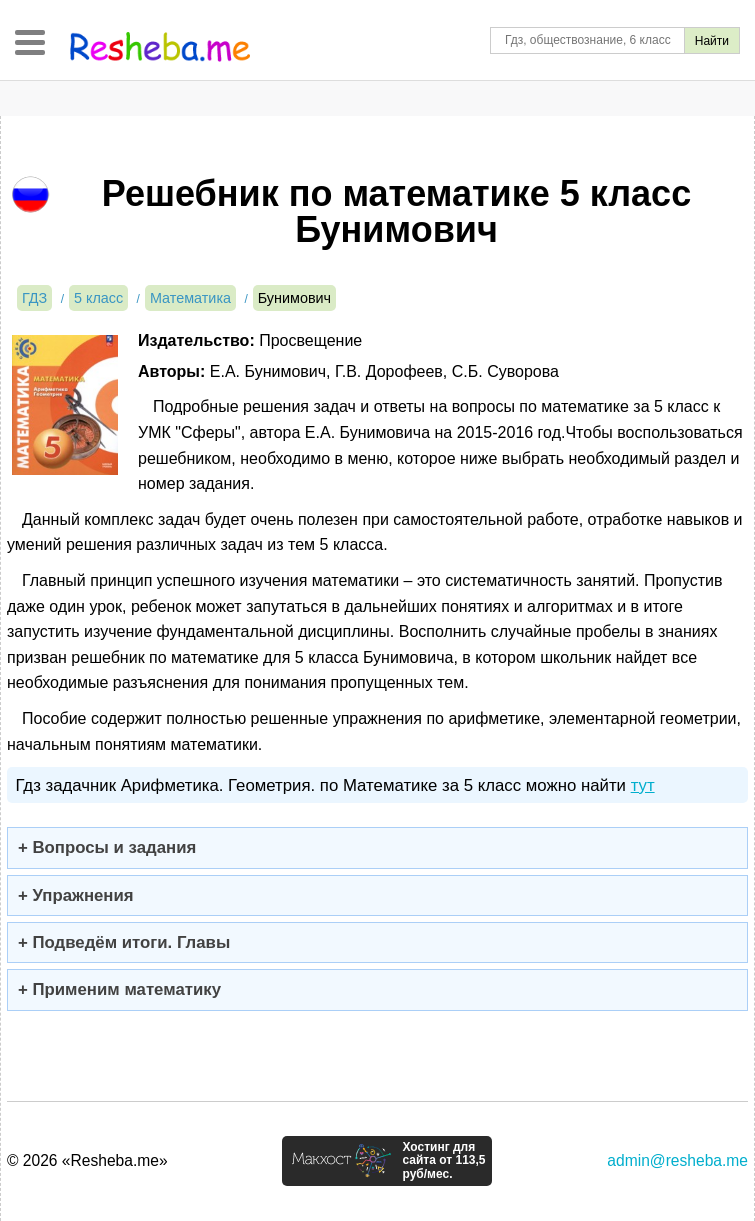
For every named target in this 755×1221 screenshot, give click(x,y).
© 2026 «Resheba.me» (87, 1160)
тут (643, 785)
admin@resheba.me (677, 1160)
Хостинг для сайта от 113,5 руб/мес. (443, 1161)
